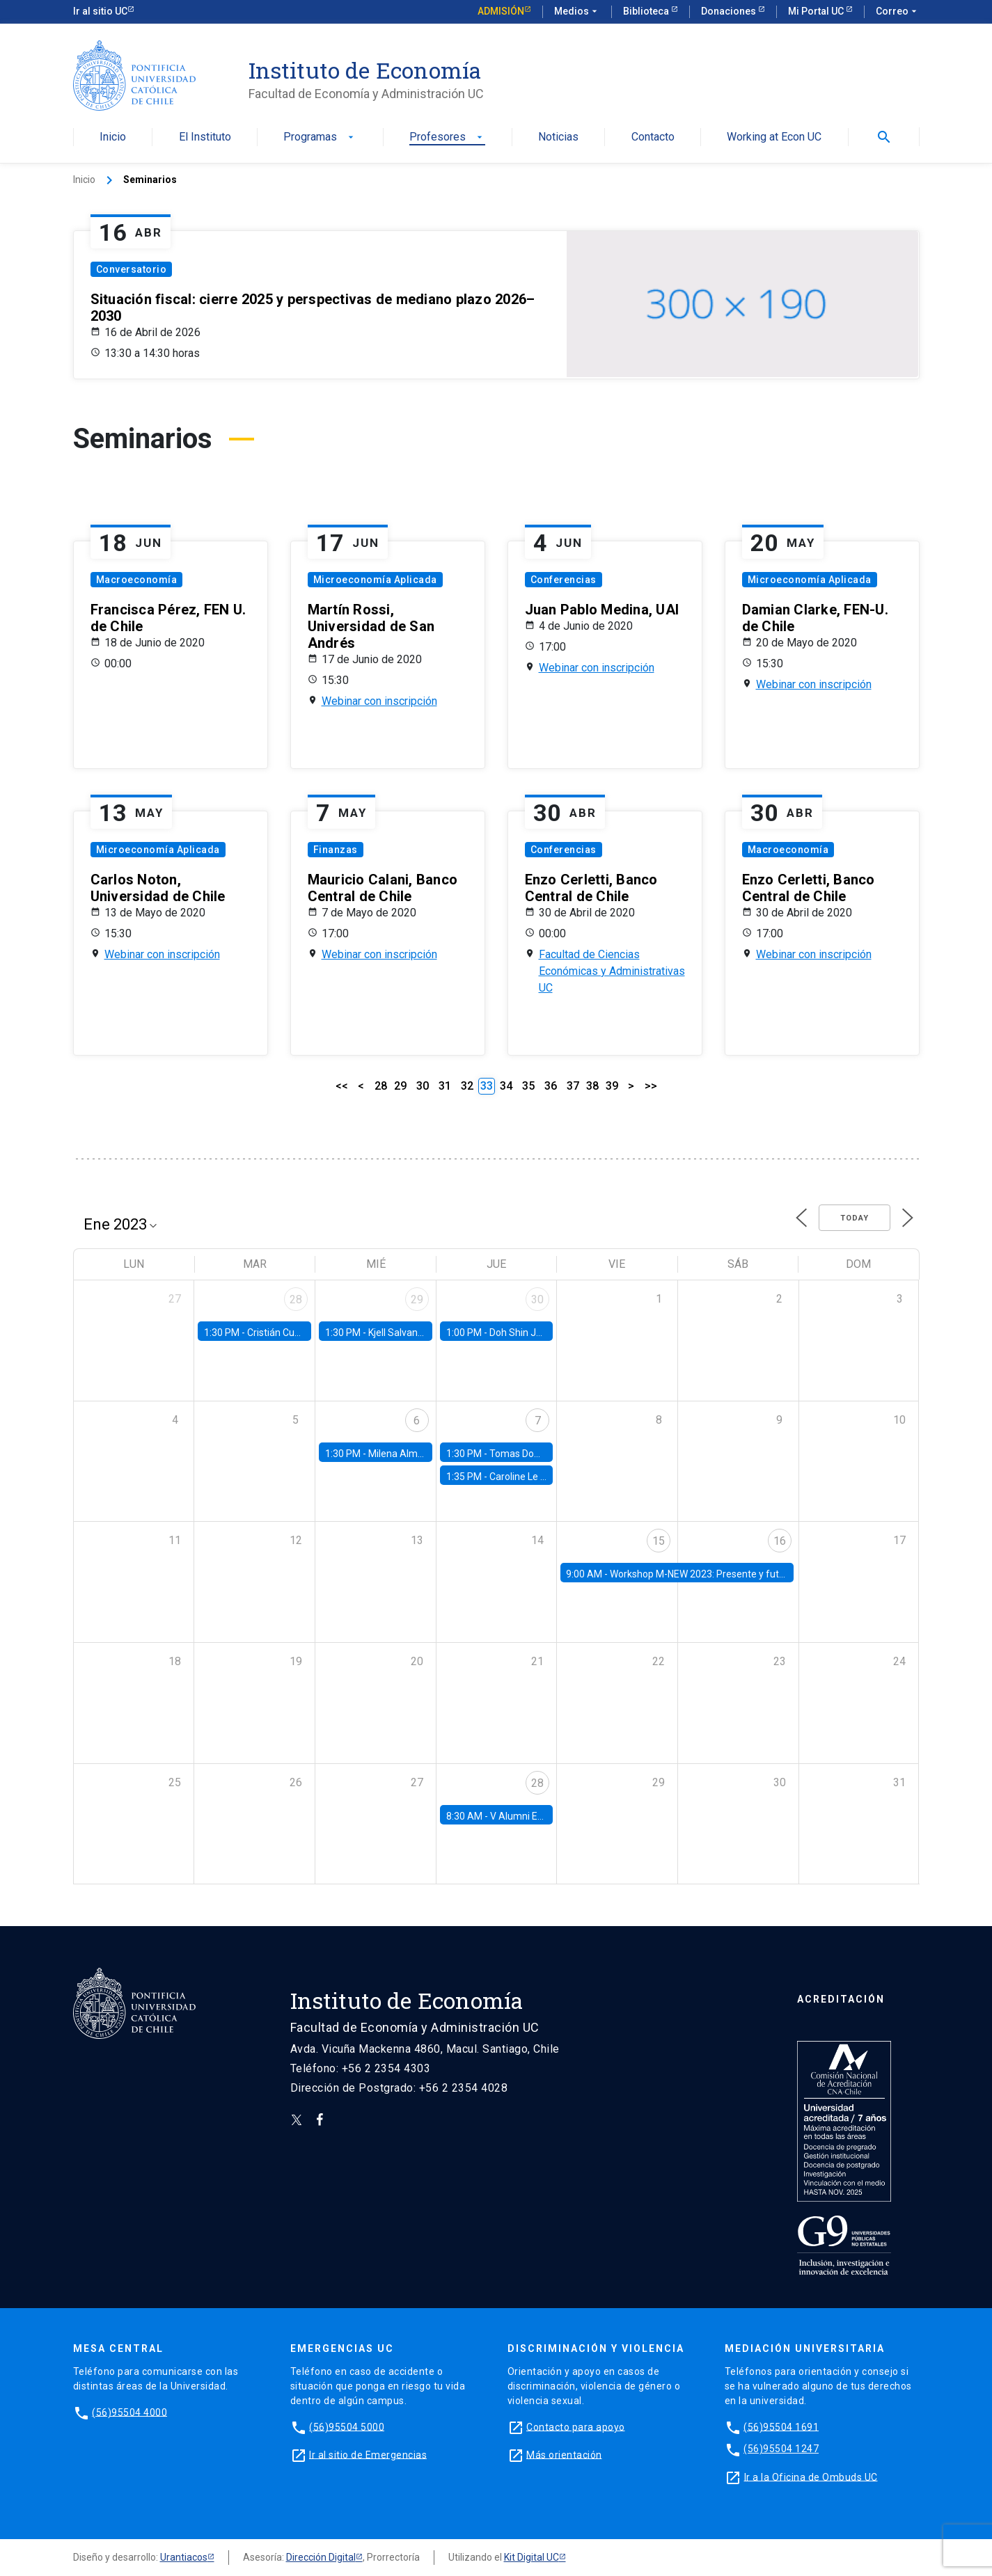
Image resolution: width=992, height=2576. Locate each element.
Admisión (501, 11)
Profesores (447, 137)
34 (506, 1085)
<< (342, 1085)
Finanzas (335, 849)
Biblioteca (647, 11)
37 (573, 1085)
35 (528, 1085)
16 (779, 1541)
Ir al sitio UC (100, 11)
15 (658, 1541)
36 (550, 1085)
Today (854, 1218)
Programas (319, 137)
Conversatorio (131, 269)
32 (467, 1085)
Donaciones (729, 11)
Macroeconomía (137, 579)
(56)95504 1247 (781, 2449)
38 (592, 1085)
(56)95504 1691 (781, 2426)
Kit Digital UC (531, 2557)
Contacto (653, 137)
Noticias (558, 137)
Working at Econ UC (774, 137)
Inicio (113, 137)
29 (400, 1085)
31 (445, 1085)
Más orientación (564, 2454)
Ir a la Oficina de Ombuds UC (811, 2476)
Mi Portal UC (817, 11)
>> (651, 1085)
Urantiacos (183, 2557)
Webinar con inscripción (379, 701)
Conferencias (563, 579)
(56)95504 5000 (346, 2426)
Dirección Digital (321, 2557)
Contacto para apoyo (575, 2426)
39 (612, 1085)
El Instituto (205, 137)
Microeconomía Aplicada (375, 579)
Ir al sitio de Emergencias (368, 2454)
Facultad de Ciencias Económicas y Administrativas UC (612, 971)
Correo (898, 12)
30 (422, 1085)
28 (381, 1085)
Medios (577, 12)
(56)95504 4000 (129, 2411)
